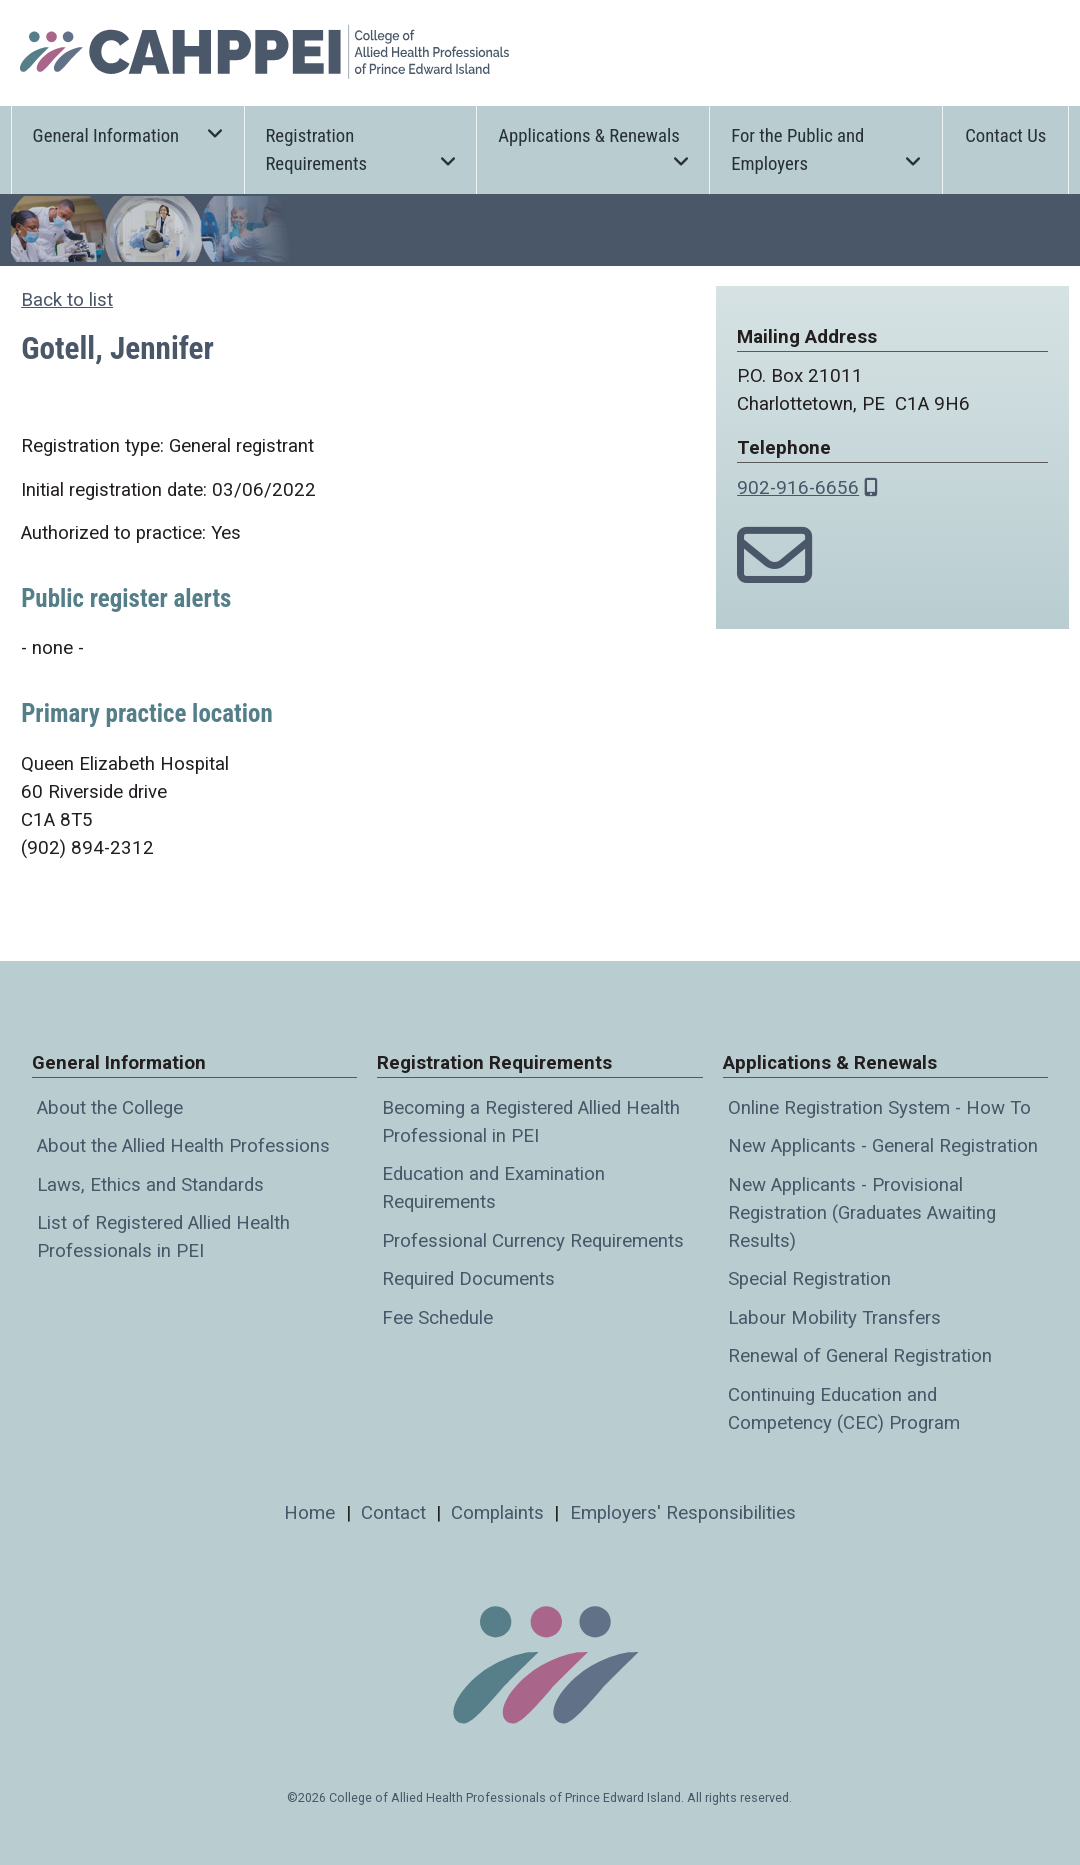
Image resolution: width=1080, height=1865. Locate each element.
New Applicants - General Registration (883, 1146)
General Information (128, 134)
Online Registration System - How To (879, 1108)
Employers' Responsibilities (683, 1513)
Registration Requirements (360, 150)
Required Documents (468, 1279)
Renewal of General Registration (860, 1356)
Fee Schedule (437, 1318)
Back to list (67, 300)
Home (309, 1513)
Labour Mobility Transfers (834, 1318)
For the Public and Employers (826, 150)
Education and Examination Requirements (493, 1188)
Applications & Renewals (593, 145)
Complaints (497, 1513)
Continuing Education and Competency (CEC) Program (844, 1409)
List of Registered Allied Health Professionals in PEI (163, 1237)
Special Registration (809, 1279)
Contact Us (1005, 136)
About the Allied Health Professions (183, 1146)
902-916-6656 (798, 488)
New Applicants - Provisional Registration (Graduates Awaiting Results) (862, 1213)
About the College (110, 1108)
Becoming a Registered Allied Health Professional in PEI (531, 1122)
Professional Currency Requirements (533, 1241)
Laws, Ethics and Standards (150, 1185)
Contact (393, 1513)
